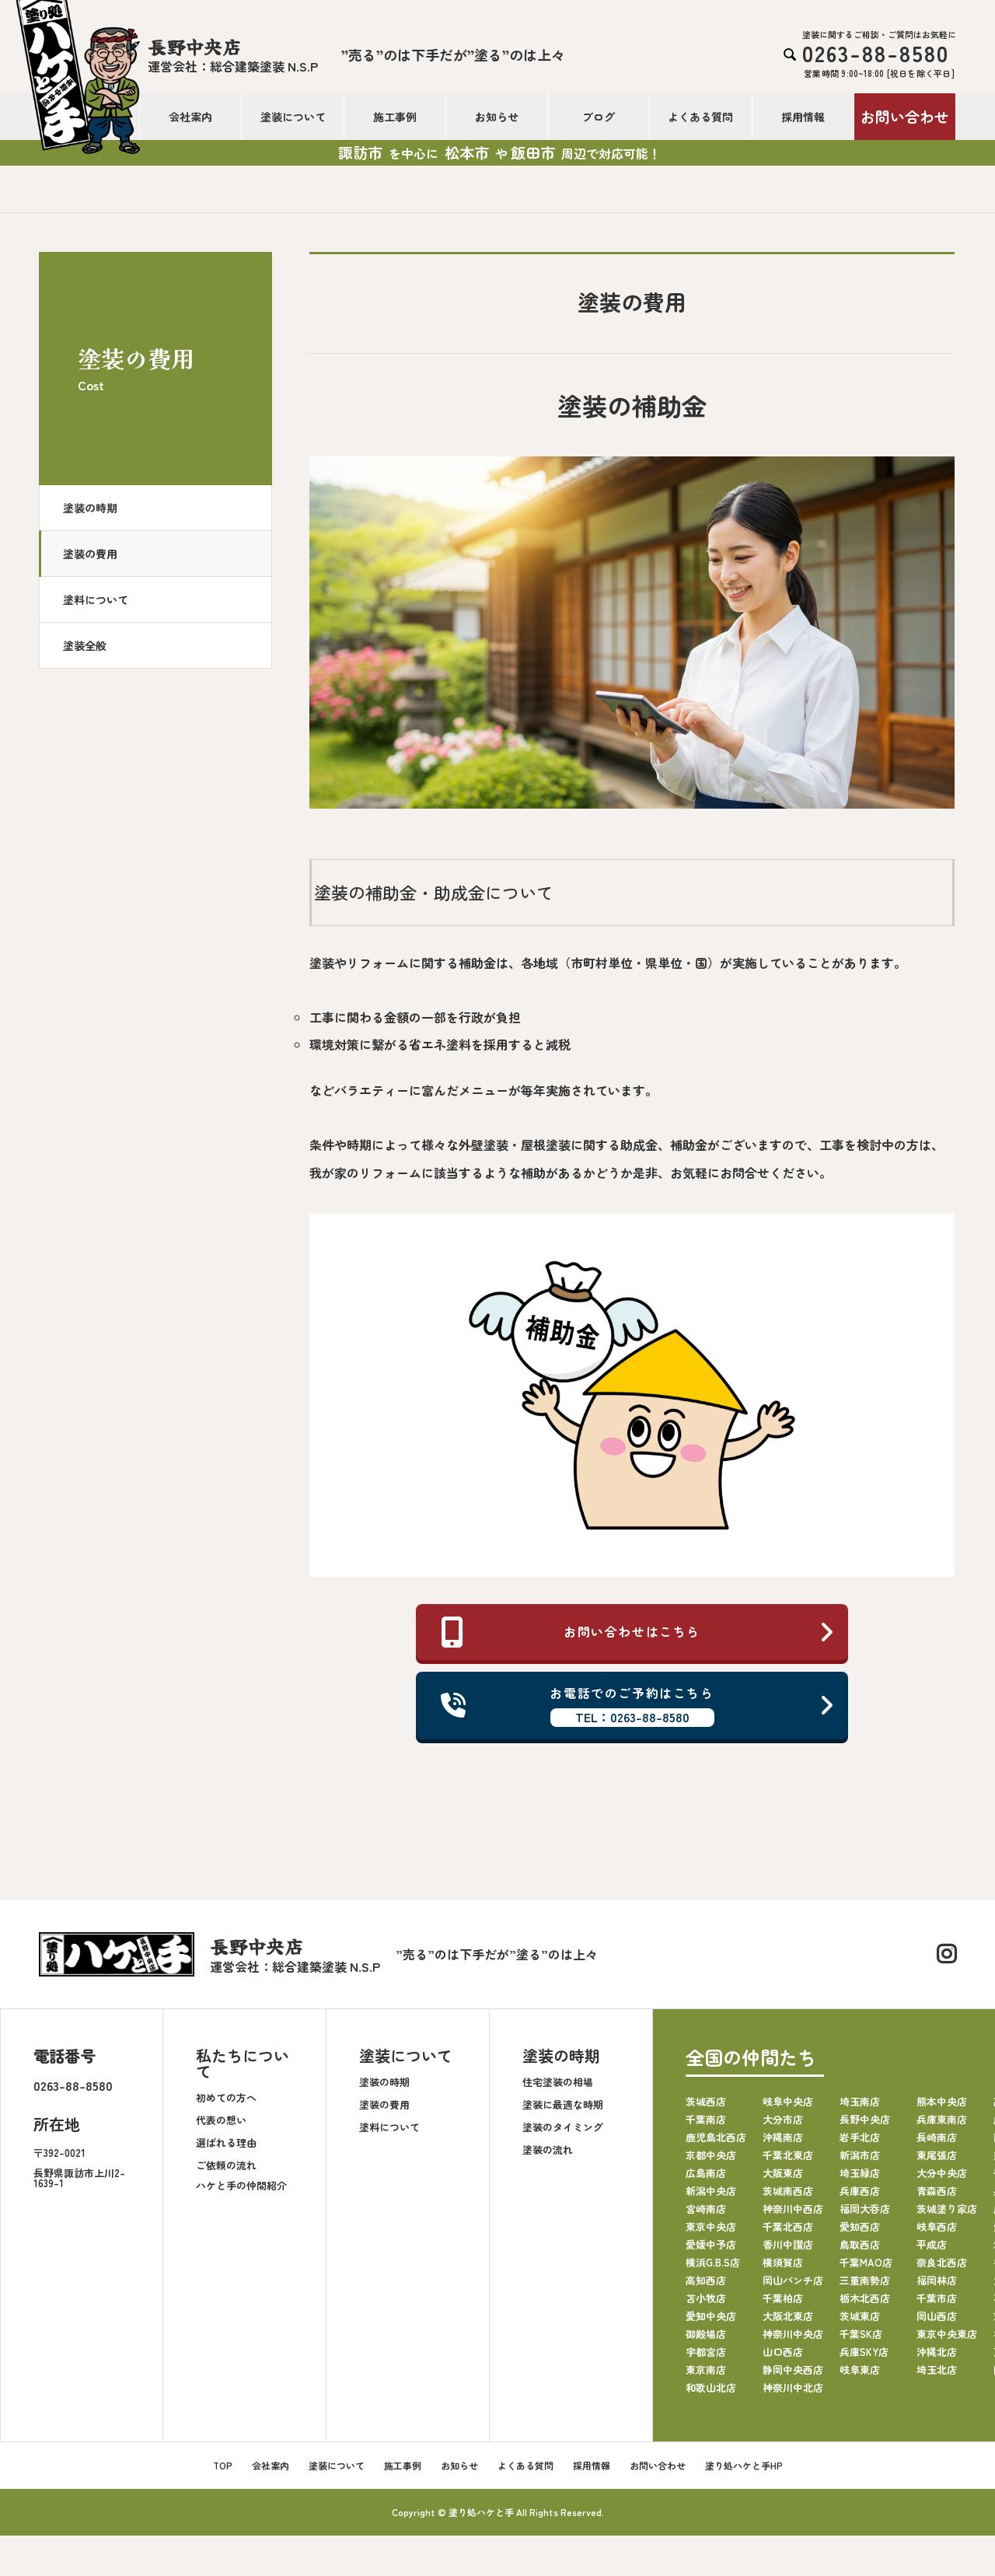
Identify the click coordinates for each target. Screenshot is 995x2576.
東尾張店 (936, 2155)
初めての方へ (226, 2097)
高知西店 (706, 2281)
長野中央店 (865, 2120)
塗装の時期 (90, 508)
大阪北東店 (788, 2316)
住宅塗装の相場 (557, 2081)
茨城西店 (706, 2102)
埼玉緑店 (860, 2173)
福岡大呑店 (865, 2209)
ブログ (598, 116)
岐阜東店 (860, 2370)
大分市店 (783, 2120)
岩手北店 (860, 2137)
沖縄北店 (936, 2352)
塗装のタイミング (562, 2127)
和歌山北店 (711, 2388)
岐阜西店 (936, 2227)
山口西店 (783, 2352)
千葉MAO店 (866, 2263)
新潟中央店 (711, 2191)
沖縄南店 (783, 2137)
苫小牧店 (706, 2298)
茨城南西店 (788, 2191)
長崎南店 (936, 2137)
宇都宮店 (706, 2352)
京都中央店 (711, 2155)
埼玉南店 (860, 2102)
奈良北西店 (941, 2263)
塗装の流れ (547, 2149)
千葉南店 (706, 2120)
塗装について (293, 116)
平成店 (931, 2245)
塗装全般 (84, 645)
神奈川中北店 (793, 2388)
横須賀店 (783, 2263)
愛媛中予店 (711, 2245)
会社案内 (190, 116)
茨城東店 (860, 2316)
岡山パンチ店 (793, 2281)
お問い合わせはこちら (638, 1632)
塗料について (95, 599)
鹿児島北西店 (716, 2137)
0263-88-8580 (73, 2086)
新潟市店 (860, 2155)
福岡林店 (936, 2281)
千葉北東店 (788, 2155)
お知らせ (496, 116)
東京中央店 (711, 2227)
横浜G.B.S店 (713, 2263)
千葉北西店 (788, 2227)
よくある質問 (700, 116)
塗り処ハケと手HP (744, 2466)
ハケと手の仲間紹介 (241, 2185)
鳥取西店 (860, 2245)
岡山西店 (936, 2316)
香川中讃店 (788, 2245)
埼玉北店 (936, 2370)
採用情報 (803, 116)
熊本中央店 (941, 2102)
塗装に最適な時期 (562, 2104)
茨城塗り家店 (946, 2209)
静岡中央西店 (793, 2370)
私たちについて (242, 2064)
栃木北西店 (865, 2298)
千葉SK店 (861, 2334)
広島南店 (706, 2173)
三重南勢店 (865, 2281)
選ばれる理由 (226, 2142)
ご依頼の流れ (226, 2165)
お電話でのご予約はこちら (638, 1706)
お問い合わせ (905, 116)
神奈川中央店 (793, 2334)
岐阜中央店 (788, 2102)
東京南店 (706, 2370)
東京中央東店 (946, 2334)
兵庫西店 (860, 2191)
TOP (222, 2466)
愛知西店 (860, 2227)
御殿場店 (706, 2334)
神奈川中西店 (793, 2209)
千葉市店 (936, 2298)
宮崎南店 (706, 2209)
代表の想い (221, 2120)
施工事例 (395, 116)
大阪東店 (783, 2173)
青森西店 (936, 2191)
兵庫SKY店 (864, 2352)
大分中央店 (941, 2173)
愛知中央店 (711, 2316)
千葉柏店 (783, 2298)
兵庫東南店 (941, 2120)
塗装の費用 (90, 553)
